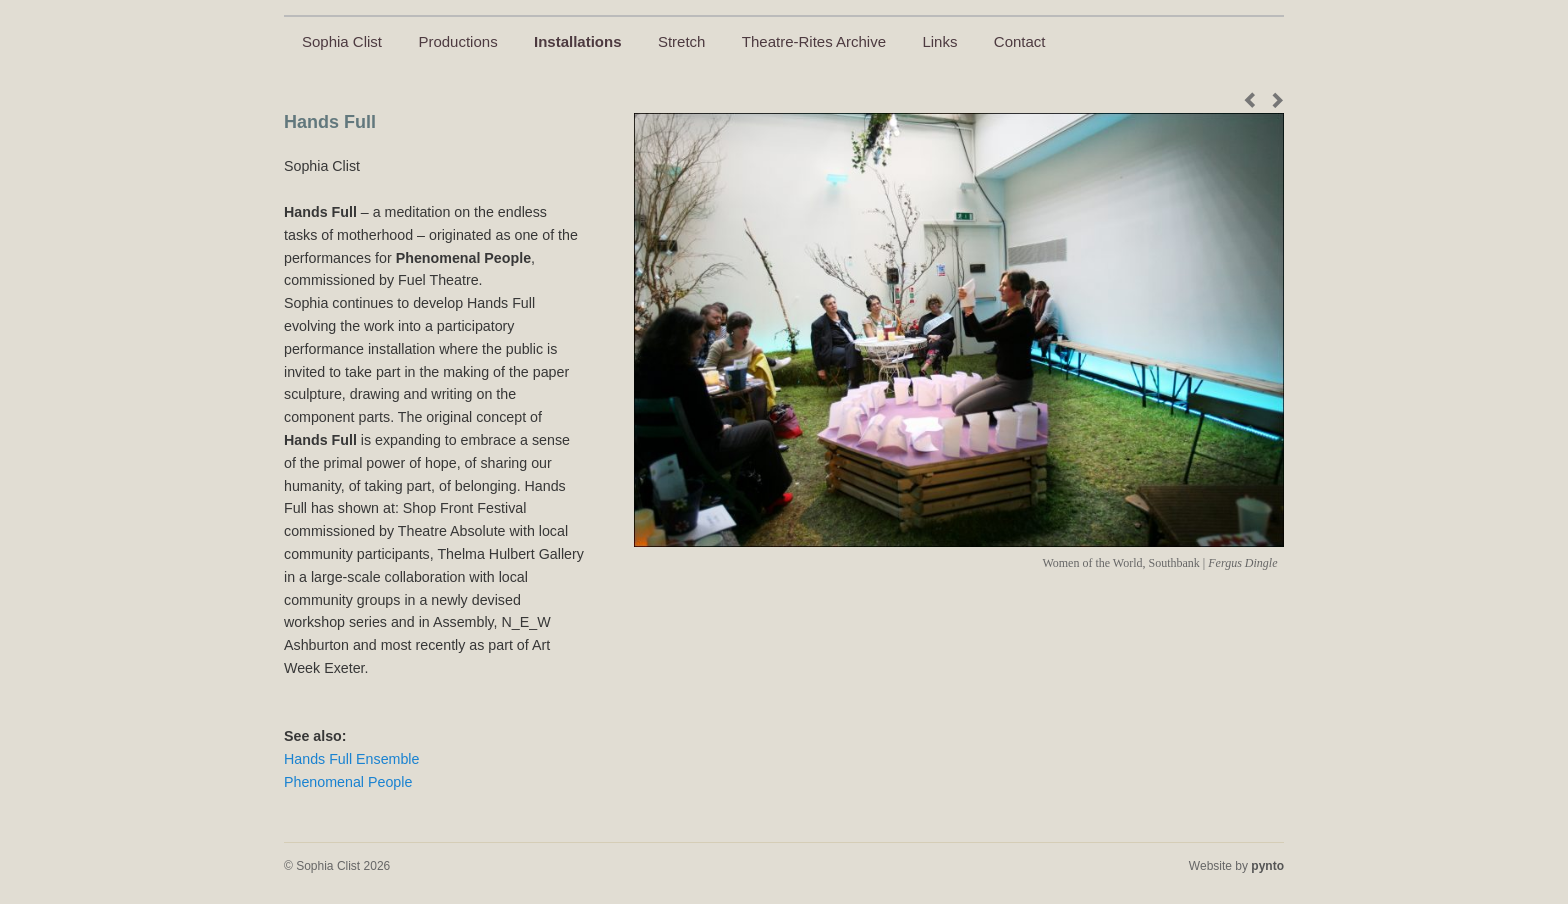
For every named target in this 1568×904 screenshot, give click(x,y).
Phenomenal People (348, 782)
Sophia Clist (342, 41)
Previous (1254, 100)
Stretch (682, 41)
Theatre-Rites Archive (814, 41)
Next (1274, 100)
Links (939, 41)
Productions (457, 41)
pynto (1267, 866)
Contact (1020, 41)
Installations (578, 41)
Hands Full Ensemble (351, 759)
